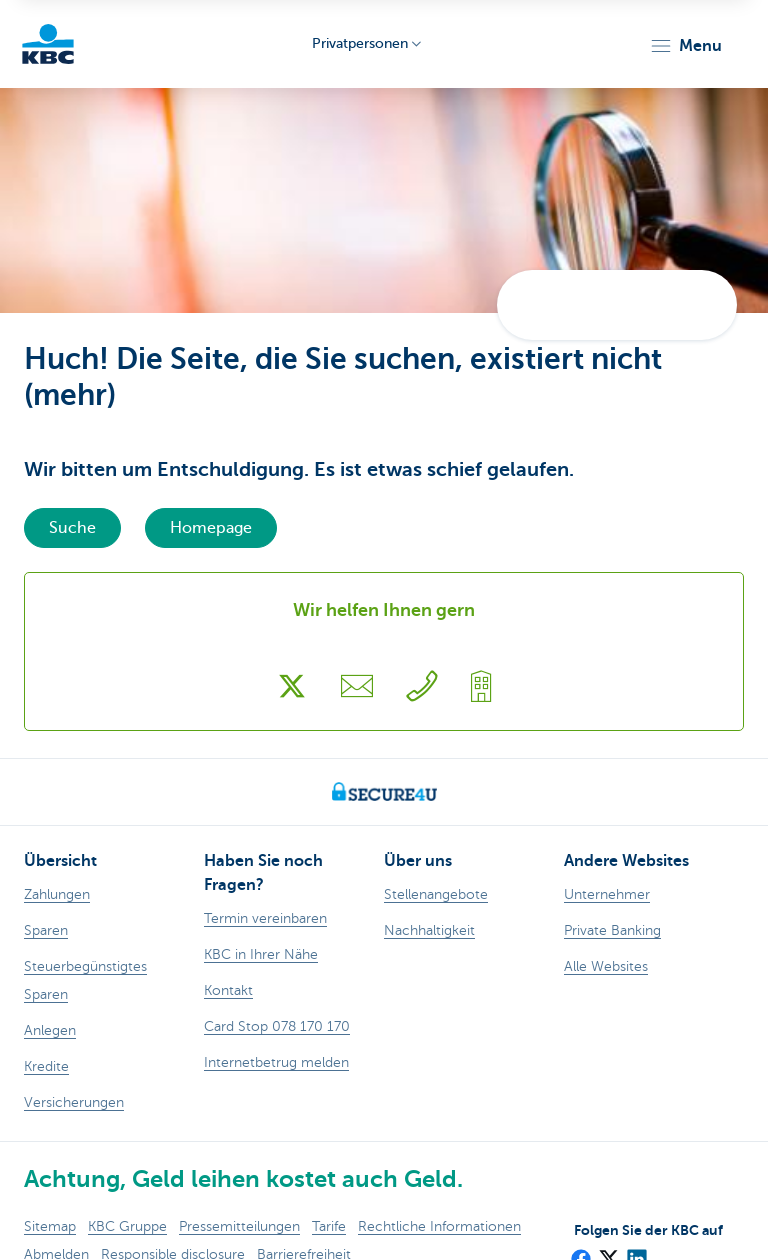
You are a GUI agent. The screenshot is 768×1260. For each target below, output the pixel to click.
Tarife (329, 1226)
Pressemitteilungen (239, 1226)
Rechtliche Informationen (439, 1226)
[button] (685, 46)
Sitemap (50, 1226)
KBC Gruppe (127, 1226)
